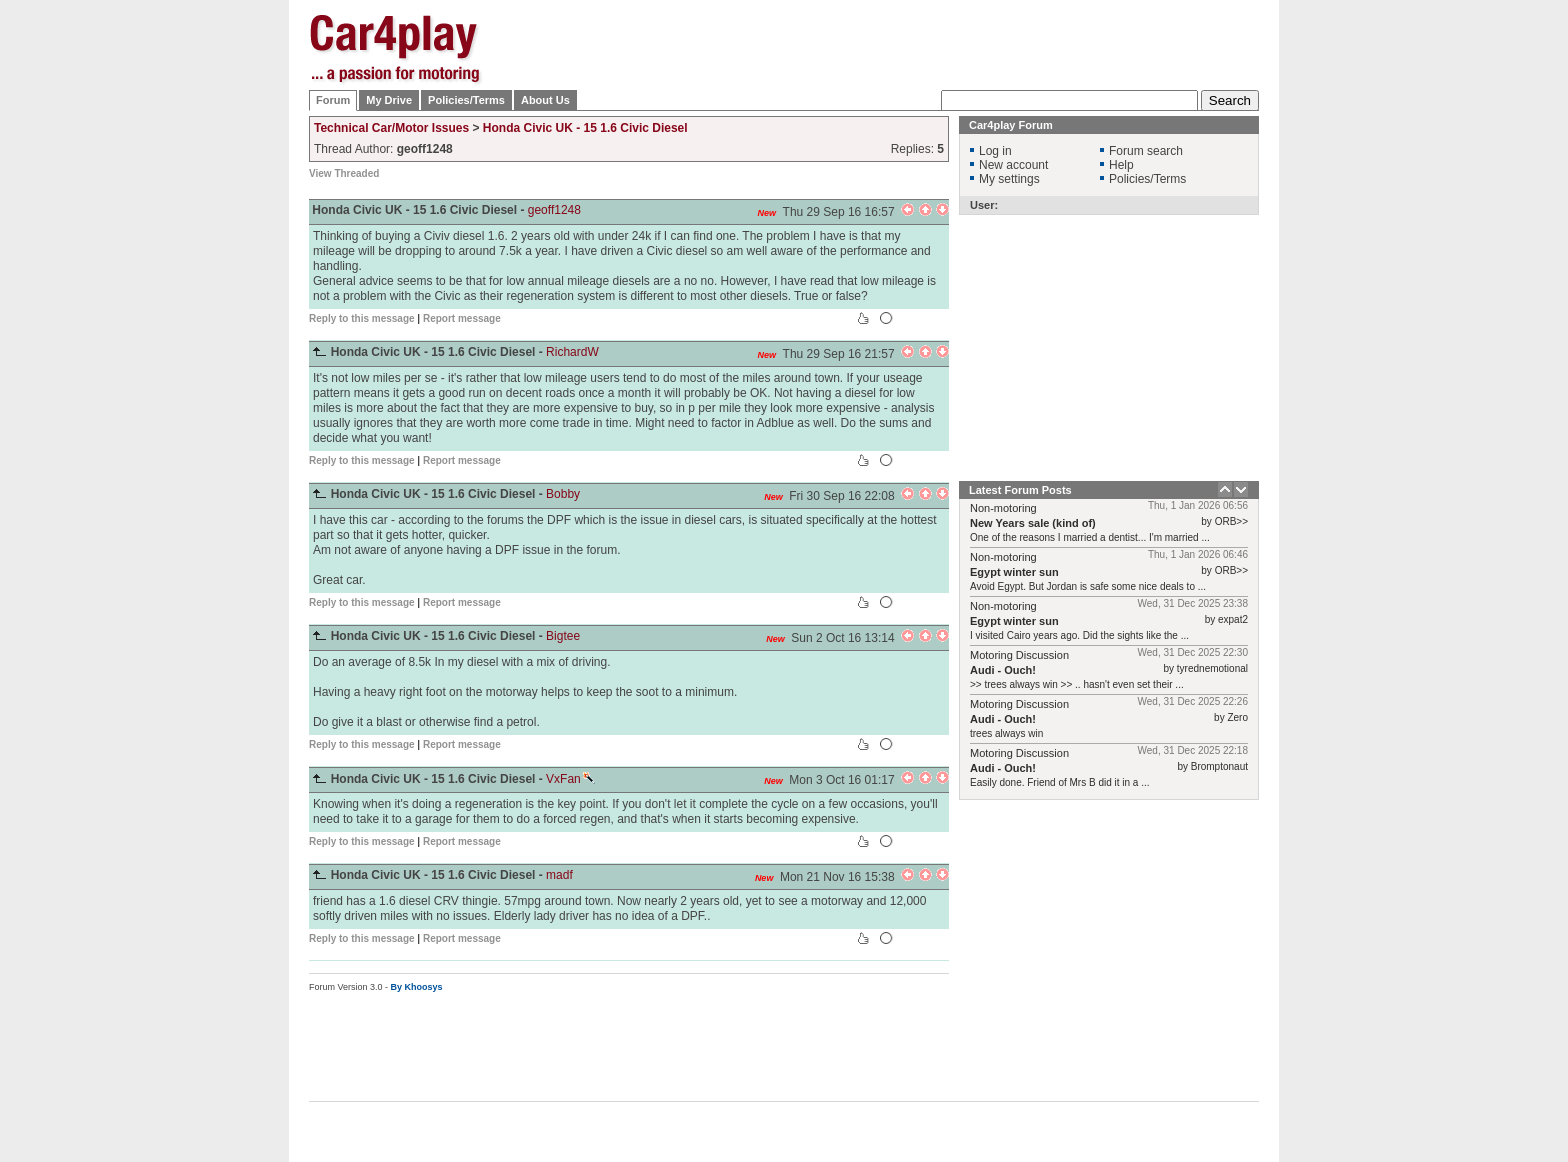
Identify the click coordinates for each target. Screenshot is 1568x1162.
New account (1013, 165)
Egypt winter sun (1014, 572)
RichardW (572, 352)
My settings (1009, 179)
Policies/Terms (466, 100)
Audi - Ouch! (1003, 670)
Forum (333, 100)
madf (559, 875)
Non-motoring (1003, 508)
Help (1121, 165)
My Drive (389, 100)
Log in (995, 151)
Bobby (563, 494)
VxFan (570, 779)
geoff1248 (554, 210)
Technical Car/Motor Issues (391, 128)
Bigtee (563, 636)
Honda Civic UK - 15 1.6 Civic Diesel (585, 128)
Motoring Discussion (1019, 655)
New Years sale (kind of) (1033, 523)
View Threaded (344, 173)
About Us (545, 100)
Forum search (1146, 151)
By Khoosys (417, 987)
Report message (462, 318)
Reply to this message (362, 318)
